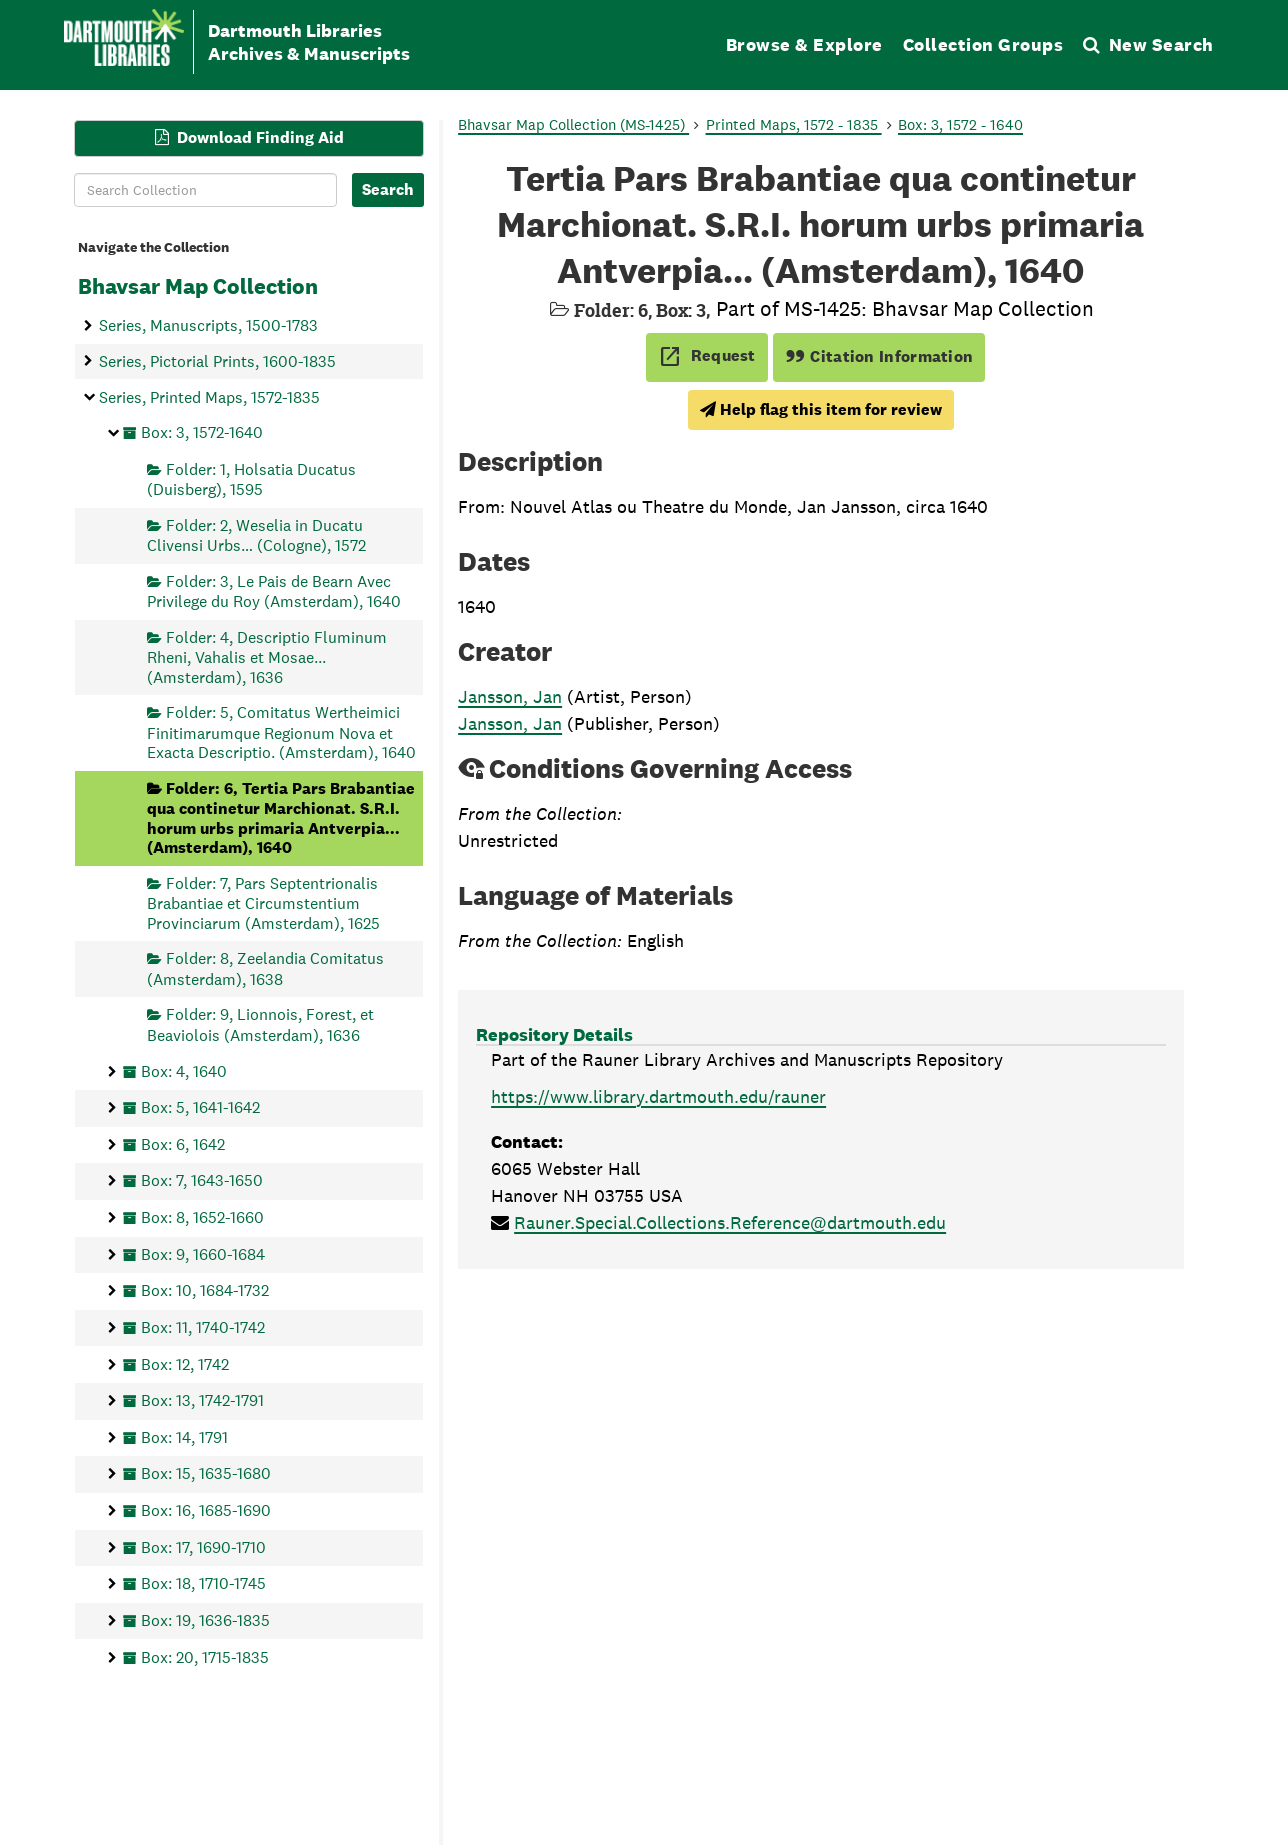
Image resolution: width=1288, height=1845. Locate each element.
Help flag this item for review (821, 409)
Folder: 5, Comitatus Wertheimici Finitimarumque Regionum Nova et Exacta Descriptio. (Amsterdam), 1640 (281, 732)
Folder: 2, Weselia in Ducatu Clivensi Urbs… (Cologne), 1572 (256, 534)
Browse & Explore (804, 44)
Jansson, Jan (510, 696)
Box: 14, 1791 (184, 1436)
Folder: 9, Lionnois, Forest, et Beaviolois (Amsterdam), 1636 (260, 1024)
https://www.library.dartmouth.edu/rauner (658, 1096)
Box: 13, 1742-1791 (202, 1400)
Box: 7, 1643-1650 (202, 1180)
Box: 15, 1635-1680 (206, 1473)
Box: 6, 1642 (183, 1143)
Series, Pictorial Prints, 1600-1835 (217, 360)
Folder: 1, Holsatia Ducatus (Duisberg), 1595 (251, 478)
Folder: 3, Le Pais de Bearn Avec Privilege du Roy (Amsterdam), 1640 (274, 590)
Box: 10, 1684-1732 (205, 1290)
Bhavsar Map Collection (198, 286)
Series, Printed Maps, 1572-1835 (209, 396)
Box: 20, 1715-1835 (205, 1656)
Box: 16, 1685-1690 (206, 1510)
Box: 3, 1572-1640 (202, 432)
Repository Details (554, 1034)
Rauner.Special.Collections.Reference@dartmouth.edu (730, 1222)
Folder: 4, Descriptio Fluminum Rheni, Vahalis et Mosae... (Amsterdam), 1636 (267, 656)
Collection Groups (983, 44)
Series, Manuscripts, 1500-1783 (208, 325)
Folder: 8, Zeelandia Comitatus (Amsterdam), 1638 (265, 968)
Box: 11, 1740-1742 (203, 1326)
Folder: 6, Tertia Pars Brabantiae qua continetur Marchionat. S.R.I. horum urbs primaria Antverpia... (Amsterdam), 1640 (281, 817)
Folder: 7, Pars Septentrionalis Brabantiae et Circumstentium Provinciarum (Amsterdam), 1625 (263, 902)
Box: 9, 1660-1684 (203, 1253)
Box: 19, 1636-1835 (205, 1619)
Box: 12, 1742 (185, 1363)
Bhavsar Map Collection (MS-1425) (573, 124)
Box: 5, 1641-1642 (200, 1107)
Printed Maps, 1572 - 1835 (794, 124)
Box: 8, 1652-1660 (202, 1217)
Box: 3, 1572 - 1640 (960, 124)
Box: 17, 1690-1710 (203, 1546)
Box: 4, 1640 (184, 1070)
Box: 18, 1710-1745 (203, 1583)
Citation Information (879, 356)
